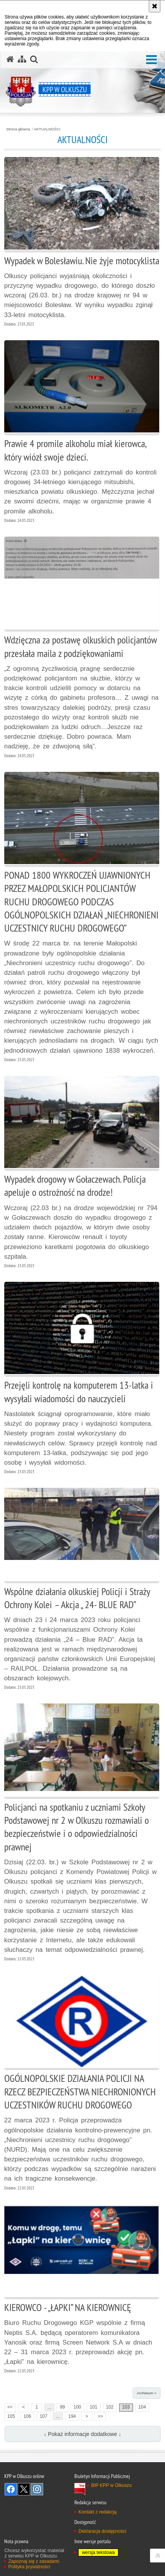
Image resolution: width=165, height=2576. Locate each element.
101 (94, 2407)
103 (126, 2407)
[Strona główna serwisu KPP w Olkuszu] (10, 59)
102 (110, 2407)
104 (142, 2407)
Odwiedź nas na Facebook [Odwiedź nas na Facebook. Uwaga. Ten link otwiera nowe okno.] (11, 2489)
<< (8, 2407)
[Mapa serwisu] (22, 59)
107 (43, 2416)
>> (98, 2415)
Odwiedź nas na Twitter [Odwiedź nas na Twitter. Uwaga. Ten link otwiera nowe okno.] (24, 2489)
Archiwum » (147, 2393)
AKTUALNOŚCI (47, 129)
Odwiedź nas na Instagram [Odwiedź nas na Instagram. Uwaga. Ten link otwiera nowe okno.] (37, 2489)
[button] (151, 60)
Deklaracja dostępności (102, 2531)
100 (77, 2407)
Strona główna (18, 129)
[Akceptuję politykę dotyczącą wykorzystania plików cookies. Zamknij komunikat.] (154, 6)
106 (27, 2416)
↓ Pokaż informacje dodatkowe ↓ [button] (82, 2434)
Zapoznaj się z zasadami (33, 2561)
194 (72, 2416)
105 (11, 2416)
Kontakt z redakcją (97, 2512)
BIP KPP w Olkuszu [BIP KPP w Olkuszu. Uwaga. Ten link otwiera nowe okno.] (111, 2485)
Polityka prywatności (29, 2566)
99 (62, 2407)
